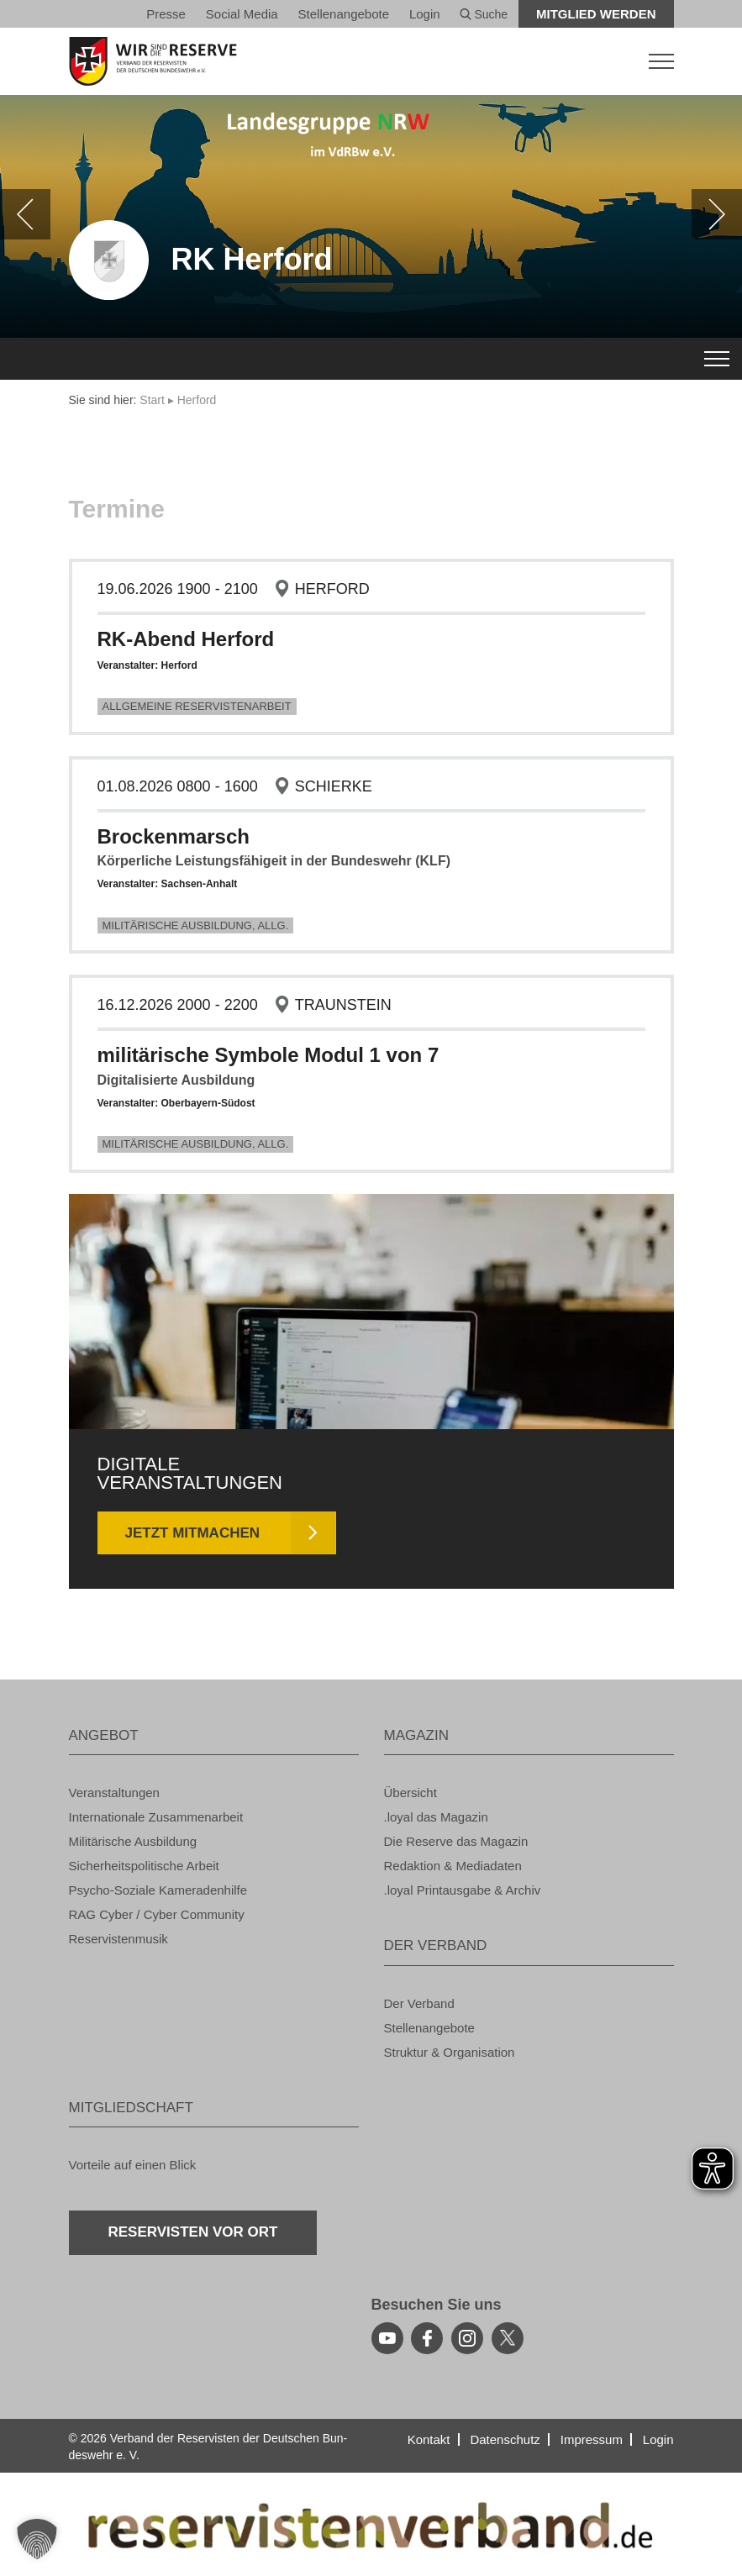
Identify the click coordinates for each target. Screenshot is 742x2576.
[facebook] (427, 2338)
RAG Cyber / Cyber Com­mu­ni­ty (157, 1914)
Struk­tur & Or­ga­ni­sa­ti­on (449, 2052)
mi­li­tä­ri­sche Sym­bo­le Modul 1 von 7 (268, 1055)
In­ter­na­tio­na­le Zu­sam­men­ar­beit (156, 1817)
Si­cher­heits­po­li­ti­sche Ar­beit (144, 1865)
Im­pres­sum (591, 2439)
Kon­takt (429, 2439)
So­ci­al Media (242, 14)
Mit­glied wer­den (596, 14)
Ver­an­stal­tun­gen (114, 1792)
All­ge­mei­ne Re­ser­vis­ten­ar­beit (197, 706)
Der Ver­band (419, 2003)
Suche (484, 14)
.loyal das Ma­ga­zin (436, 1817)
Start (152, 400)
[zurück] (25, 214)
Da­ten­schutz (504, 2439)
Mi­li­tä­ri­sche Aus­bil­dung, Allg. (196, 925)
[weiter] (717, 214)
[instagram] (467, 2338)
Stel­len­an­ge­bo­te (343, 14)
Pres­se (166, 14)
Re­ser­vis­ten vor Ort (193, 2232)
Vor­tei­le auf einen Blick (133, 2165)
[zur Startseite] (371, 61)
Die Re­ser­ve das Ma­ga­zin (456, 1841)
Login (424, 14)
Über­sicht (410, 1792)
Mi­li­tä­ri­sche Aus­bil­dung (133, 1841)
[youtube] (387, 2338)
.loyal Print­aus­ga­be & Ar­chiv (462, 1890)
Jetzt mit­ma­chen (192, 1533)
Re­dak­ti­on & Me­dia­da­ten (453, 1865)
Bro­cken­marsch (173, 836)
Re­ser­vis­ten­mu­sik (118, 1939)
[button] (37, 2539)
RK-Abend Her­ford (186, 639)
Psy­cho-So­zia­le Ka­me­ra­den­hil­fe (158, 1890)
